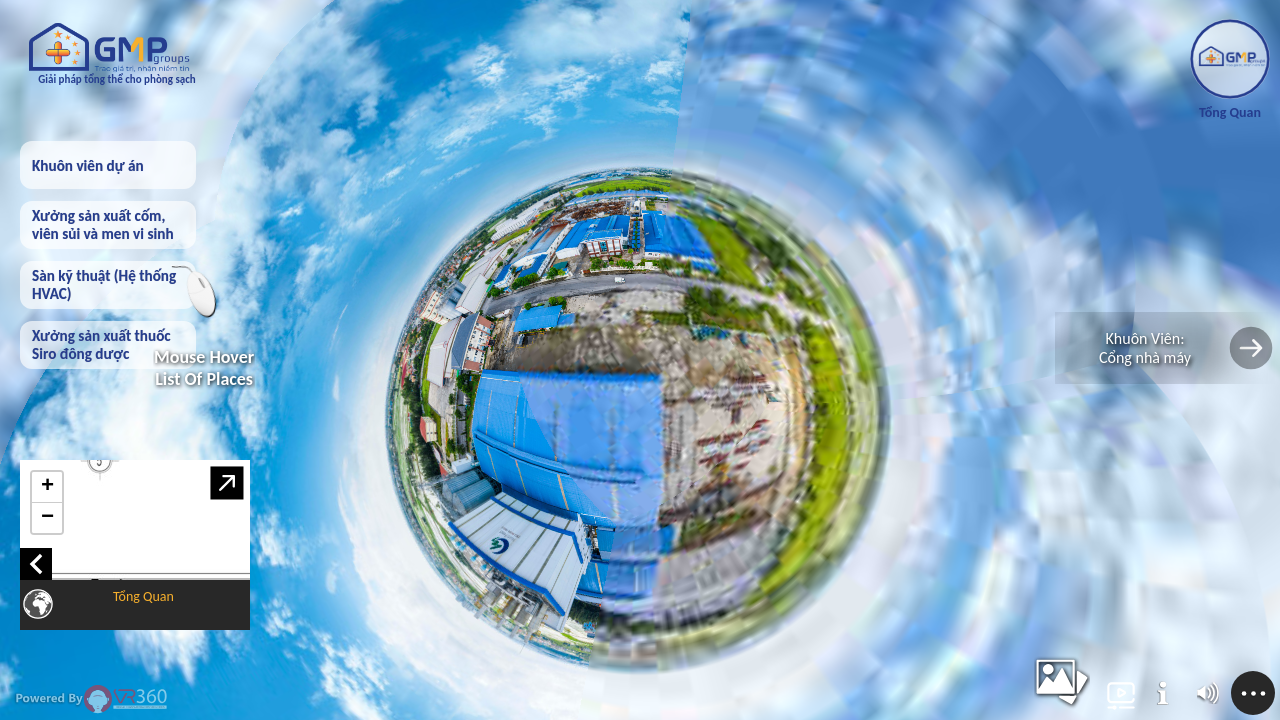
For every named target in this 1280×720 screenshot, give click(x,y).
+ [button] (47, 487)
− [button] (47, 518)
